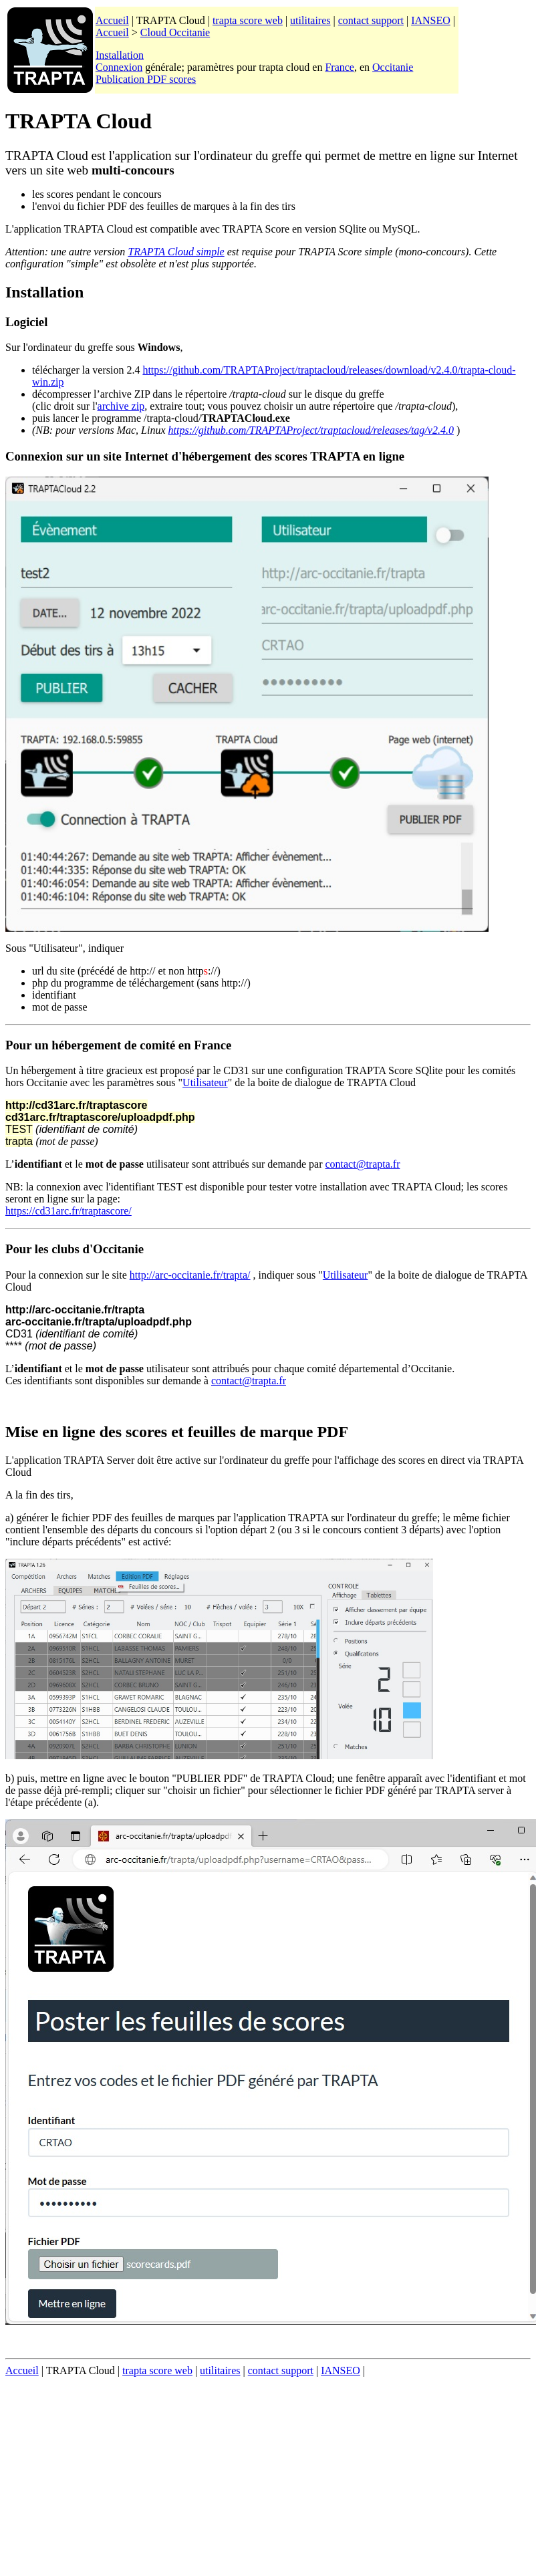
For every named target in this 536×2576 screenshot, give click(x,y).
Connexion (119, 67)
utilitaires (310, 20)
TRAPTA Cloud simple (176, 251)
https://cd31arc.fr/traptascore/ (68, 1210)
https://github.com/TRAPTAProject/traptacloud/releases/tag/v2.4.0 (311, 430)
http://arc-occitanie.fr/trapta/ (190, 1275)
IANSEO (430, 20)
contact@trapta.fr (362, 1164)
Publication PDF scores (146, 79)
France (339, 67)
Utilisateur (205, 1082)
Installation (120, 55)
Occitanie (392, 67)
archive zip (121, 406)
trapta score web (248, 20)
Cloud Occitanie (175, 32)
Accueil (112, 20)
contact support (371, 20)
